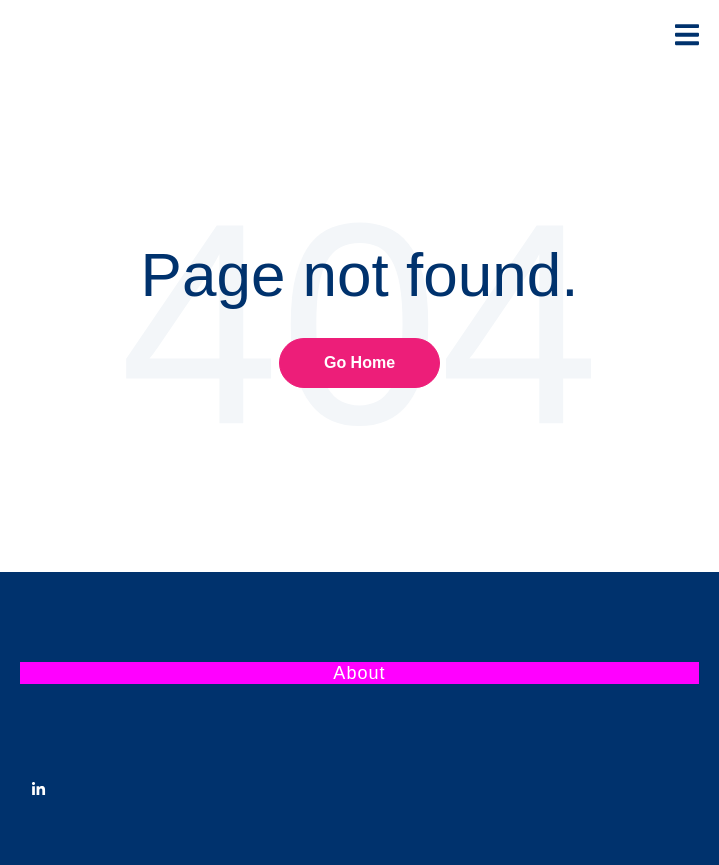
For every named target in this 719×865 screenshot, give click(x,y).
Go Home (359, 362)
